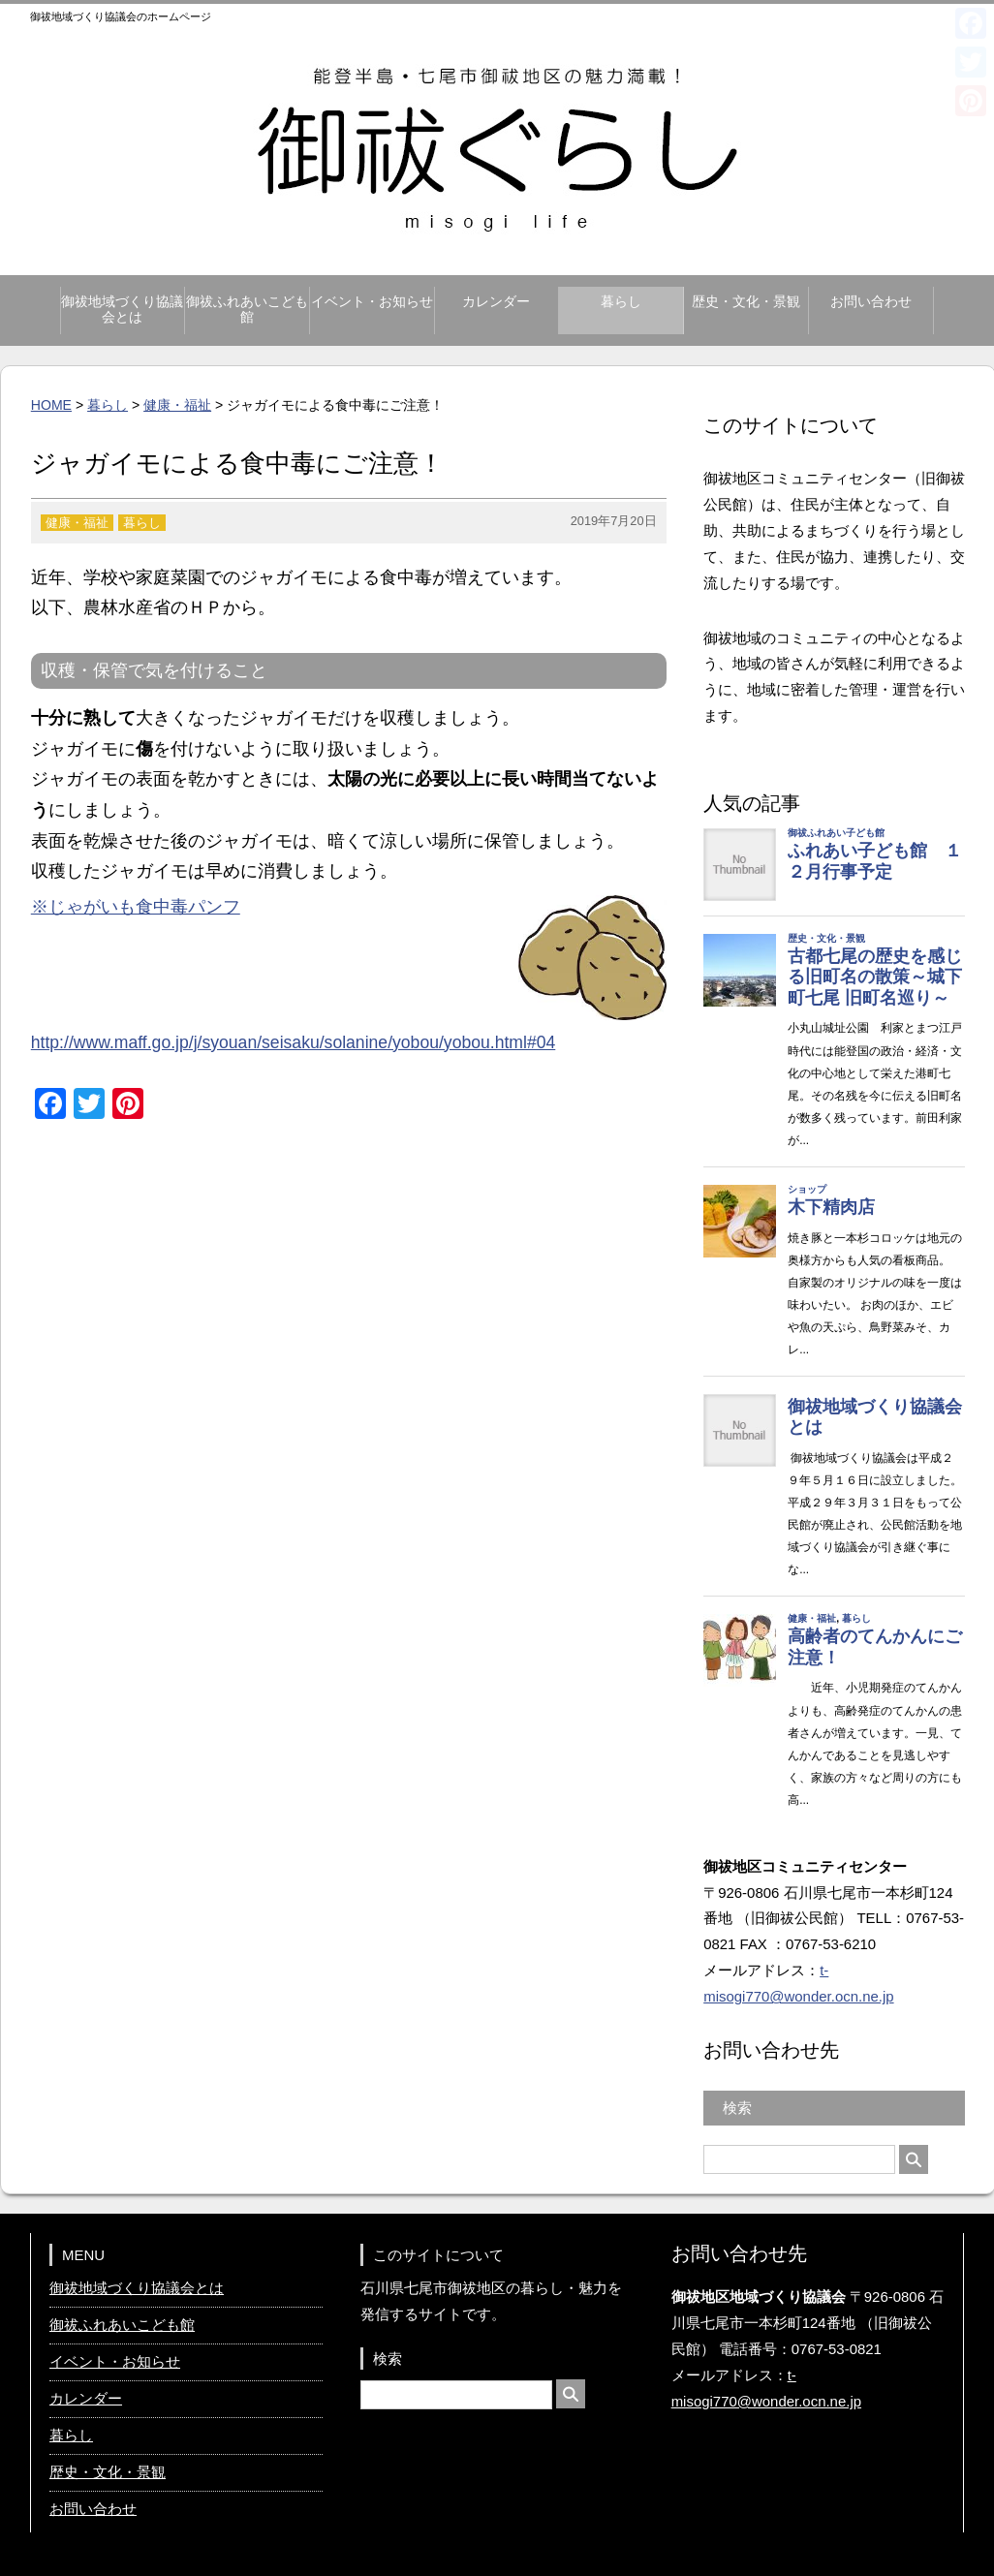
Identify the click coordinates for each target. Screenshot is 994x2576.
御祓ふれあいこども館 (247, 310)
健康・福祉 (177, 405)
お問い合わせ (871, 302)
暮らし (621, 302)
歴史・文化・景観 (746, 302)
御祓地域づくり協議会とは (122, 310)
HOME (51, 405)
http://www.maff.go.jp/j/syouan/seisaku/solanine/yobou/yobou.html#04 (293, 1042)
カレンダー (496, 302)
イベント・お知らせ (372, 302)
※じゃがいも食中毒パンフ (135, 906)
